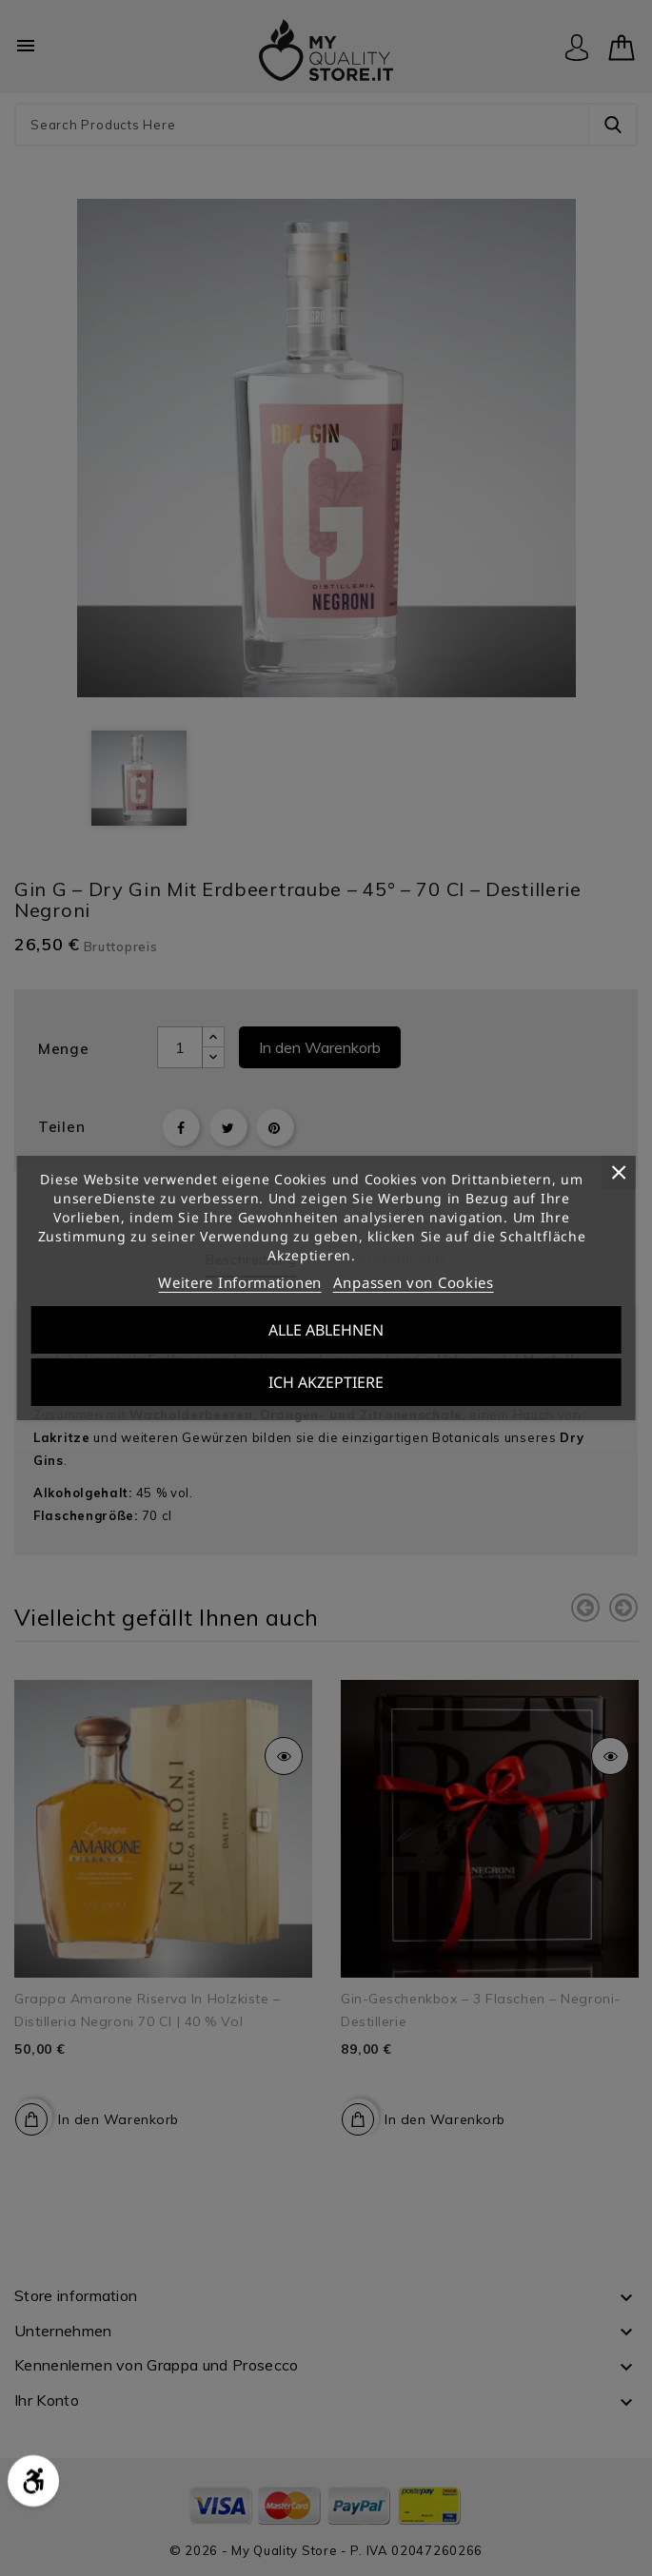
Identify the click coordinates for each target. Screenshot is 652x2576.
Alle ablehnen (326, 1329)
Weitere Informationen (240, 1282)
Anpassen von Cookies (413, 1282)
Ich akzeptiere (326, 1382)
